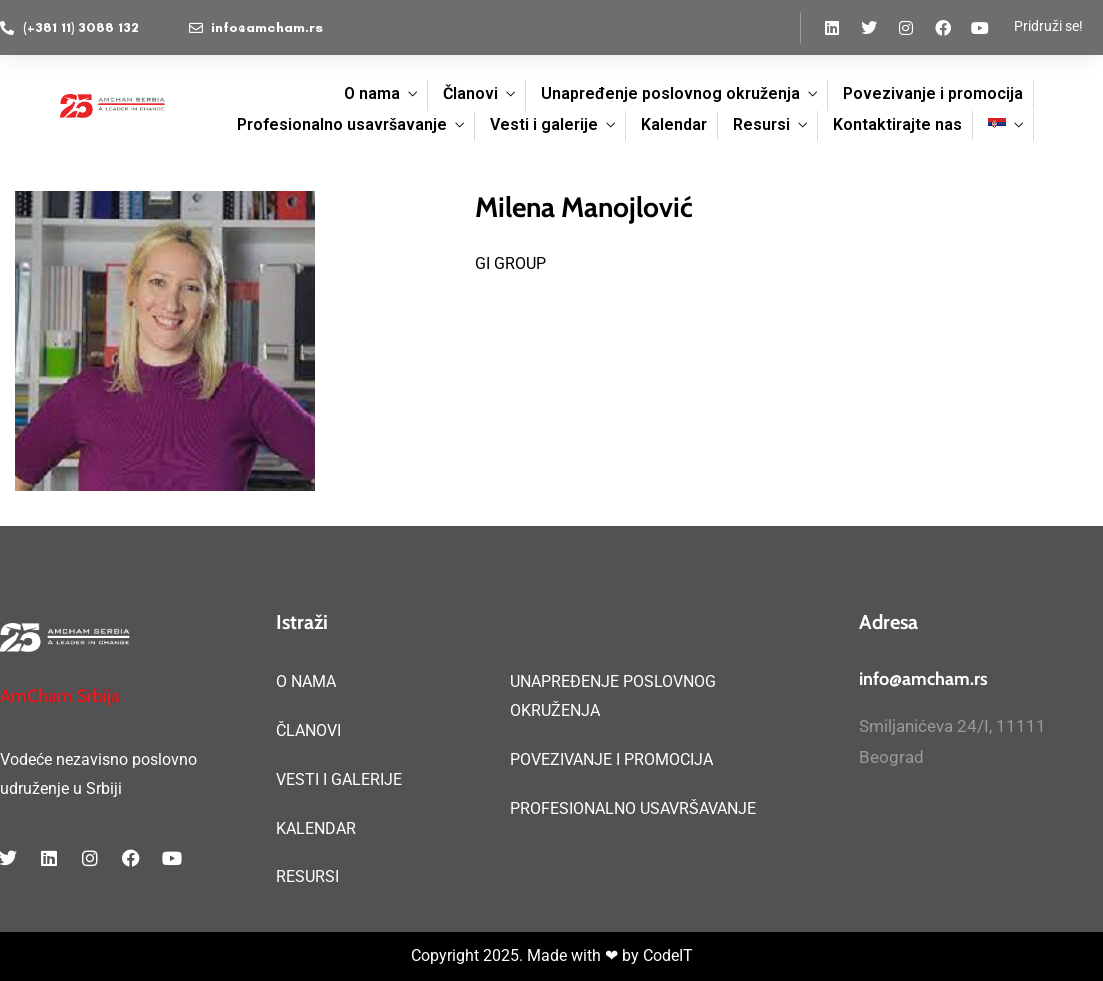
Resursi (761, 124)
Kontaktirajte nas (897, 124)
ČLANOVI (308, 730)
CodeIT (668, 955)
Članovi (470, 93)
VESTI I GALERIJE (339, 779)
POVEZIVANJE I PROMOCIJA (611, 759)
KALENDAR (316, 828)
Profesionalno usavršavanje (342, 124)
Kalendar (674, 124)
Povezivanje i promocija (933, 93)
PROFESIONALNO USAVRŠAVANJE (633, 808)
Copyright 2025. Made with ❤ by (527, 955)
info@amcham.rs (923, 679)
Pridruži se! (1048, 26)
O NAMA (306, 681)
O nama (372, 93)
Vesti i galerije (544, 124)
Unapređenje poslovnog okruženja (670, 93)
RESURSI (307, 876)
